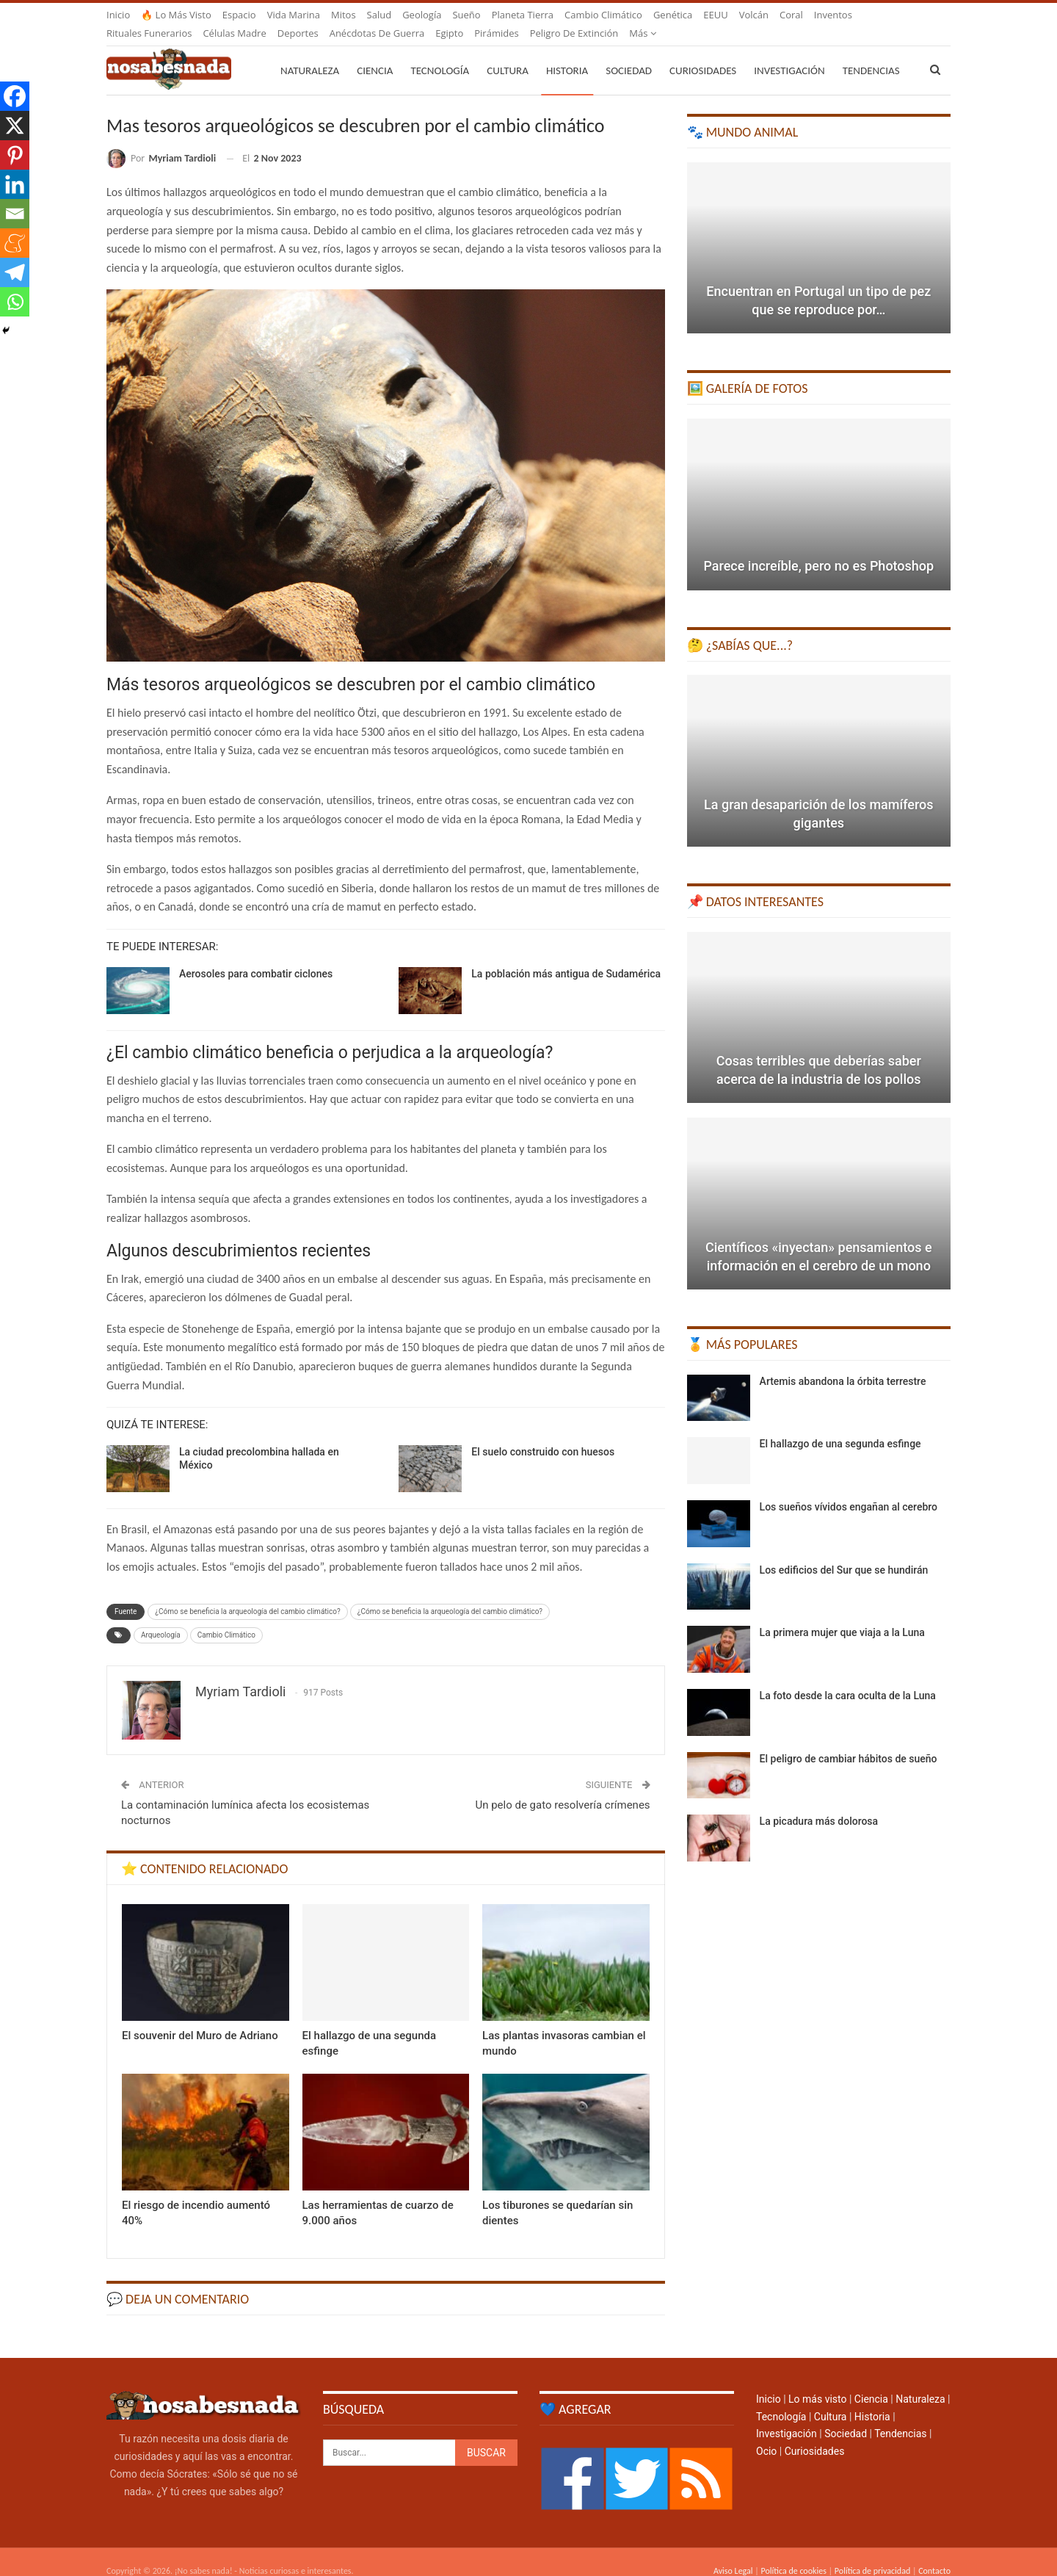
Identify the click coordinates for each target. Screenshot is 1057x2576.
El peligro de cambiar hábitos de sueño (848, 1741)
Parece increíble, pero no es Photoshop (818, 548)
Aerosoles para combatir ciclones (256, 956)
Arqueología (161, 1617)
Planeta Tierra (522, 14)
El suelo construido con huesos (542, 1434)
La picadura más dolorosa (819, 1803)
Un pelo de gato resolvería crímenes (562, 1787)
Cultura (507, 52)
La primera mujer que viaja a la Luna (842, 1615)
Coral (791, 14)
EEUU (715, 14)
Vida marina (293, 14)
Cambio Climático (226, 1617)
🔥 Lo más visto (176, 14)
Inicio (118, 14)
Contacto (934, 2553)
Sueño (466, 14)
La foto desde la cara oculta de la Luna (848, 1678)
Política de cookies (793, 2553)
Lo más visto (817, 2381)
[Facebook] (14, 96)
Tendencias (900, 2416)
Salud (379, 14)
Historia (567, 52)
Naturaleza (309, 52)
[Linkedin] (14, 184)
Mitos (343, 14)
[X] (14, 125)
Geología (421, 14)
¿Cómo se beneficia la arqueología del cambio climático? (247, 1594)
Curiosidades (702, 52)
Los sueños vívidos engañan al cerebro (848, 1489)
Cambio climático (603, 14)
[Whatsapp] (14, 301)
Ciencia (375, 52)
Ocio (766, 2433)
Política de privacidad (872, 2553)
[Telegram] (14, 272)
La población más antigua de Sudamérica (566, 956)
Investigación (789, 52)
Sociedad (629, 52)
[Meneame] (14, 243)
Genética (672, 14)
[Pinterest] (14, 155)
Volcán (754, 14)
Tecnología (439, 52)
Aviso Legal (733, 2553)
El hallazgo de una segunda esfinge (840, 1426)
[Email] (14, 213)
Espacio (239, 14)
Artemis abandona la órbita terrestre (843, 1364)
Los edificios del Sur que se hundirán (844, 1552)
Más (827, 14)
